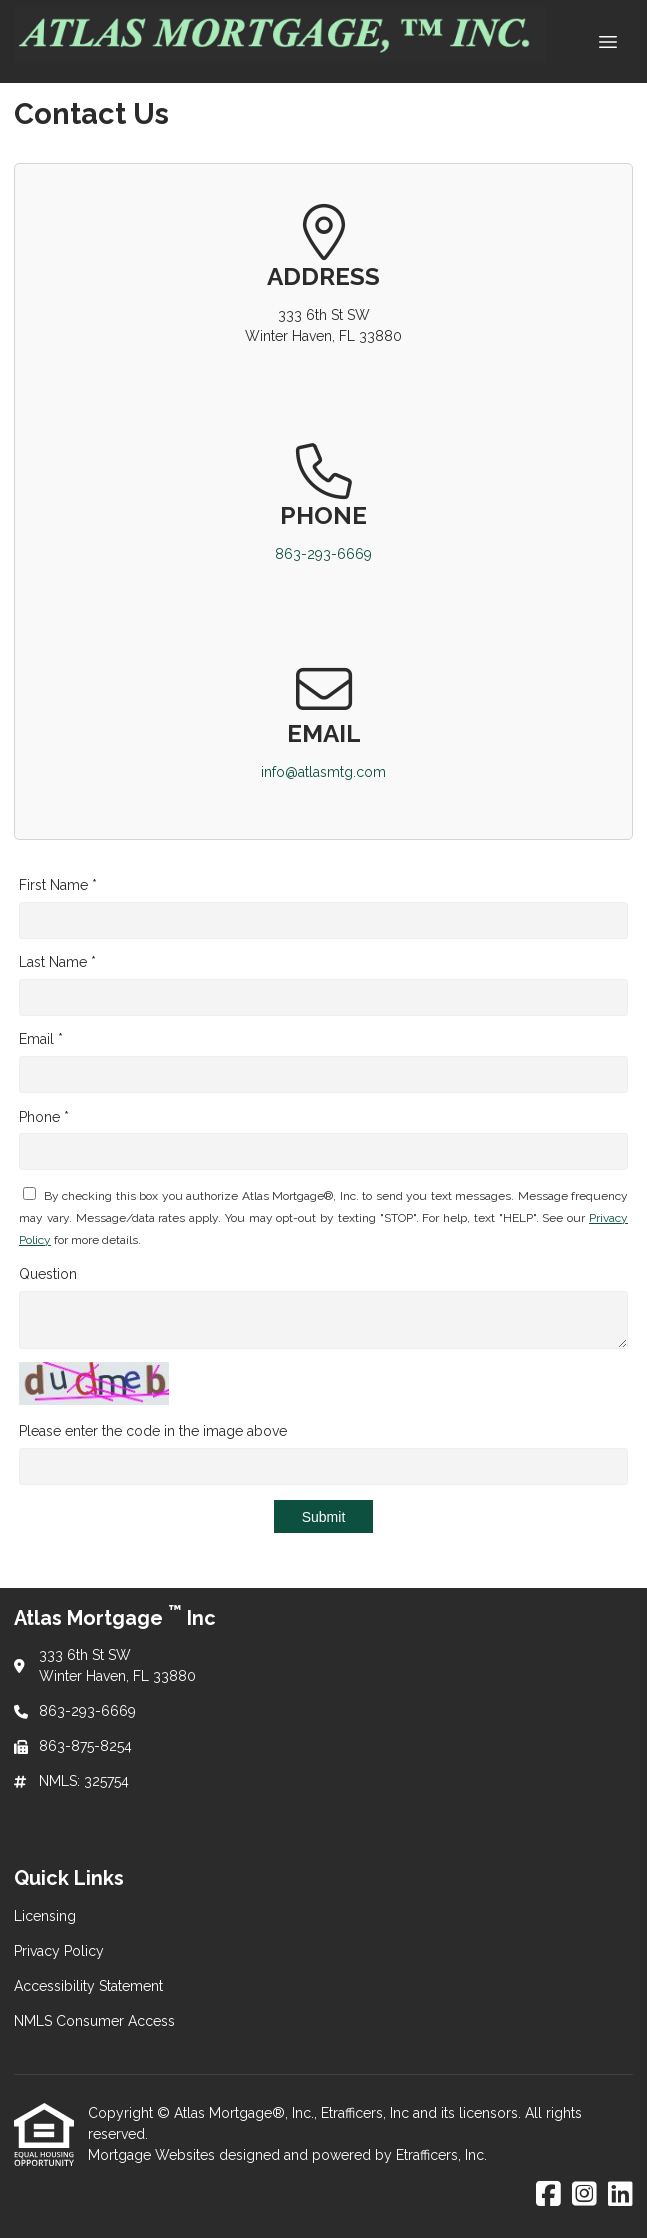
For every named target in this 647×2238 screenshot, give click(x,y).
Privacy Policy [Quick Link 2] (59, 1951)
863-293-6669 (323, 554)
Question (48, 1274)
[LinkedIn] (620, 2195)
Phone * (44, 1117)
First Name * (58, 885)
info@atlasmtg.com (323, 772)
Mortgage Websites (153, 2155)
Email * (41, 1039)
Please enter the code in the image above (153, 1431)
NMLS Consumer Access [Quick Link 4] (94, 2021)
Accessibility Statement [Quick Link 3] (88, 1986)
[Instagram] (584, 2195)
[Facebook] (548, 2195)
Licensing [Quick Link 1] (45, 1916)
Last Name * (57, 962)
